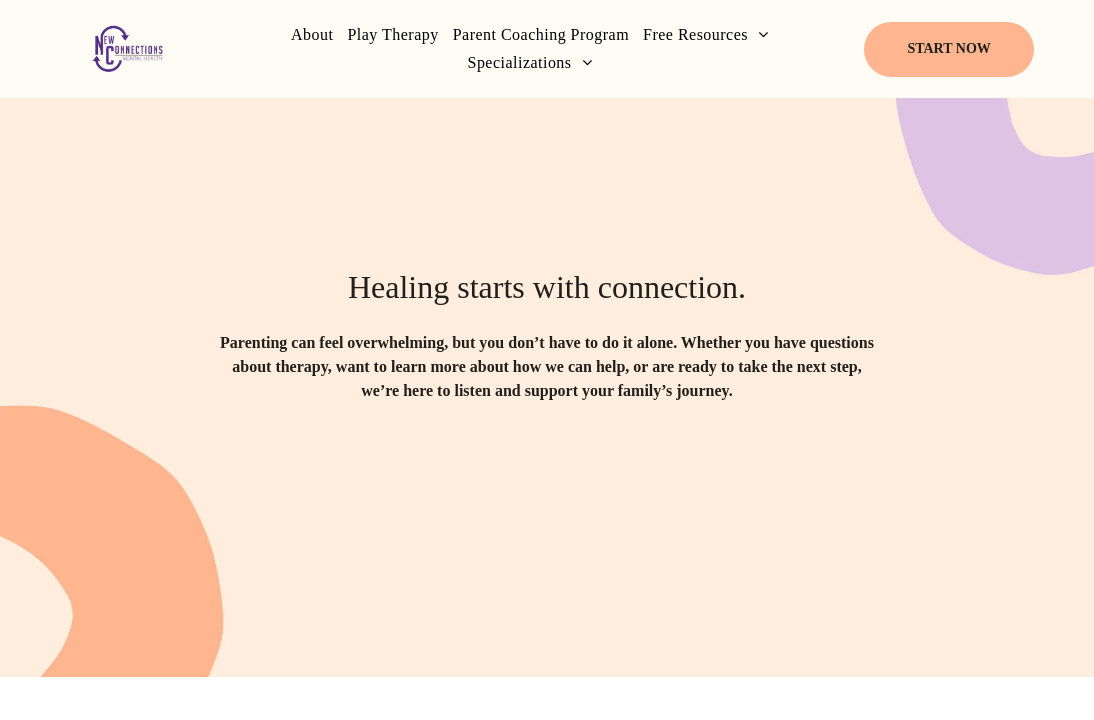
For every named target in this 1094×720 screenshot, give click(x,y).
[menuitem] (312, 35)
